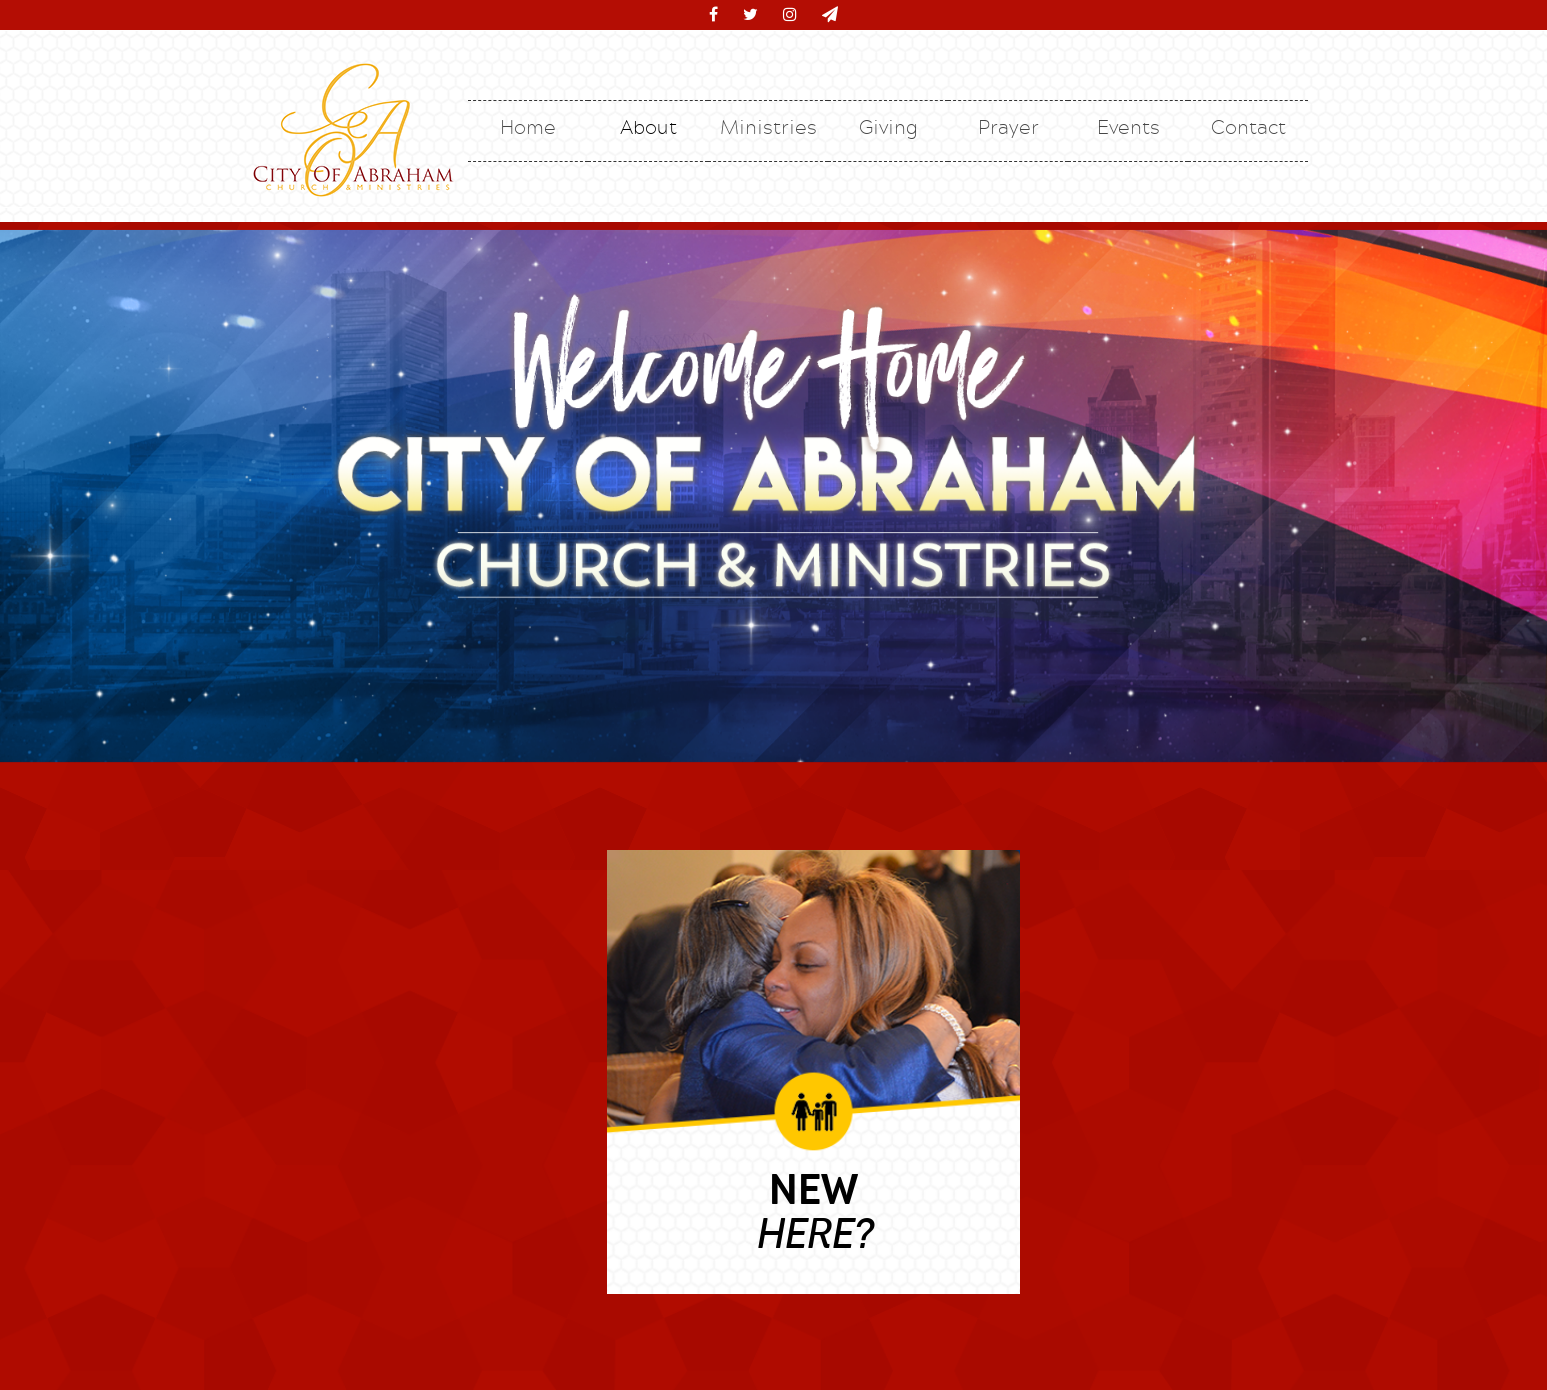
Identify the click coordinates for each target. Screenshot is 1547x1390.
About (648, 126)
